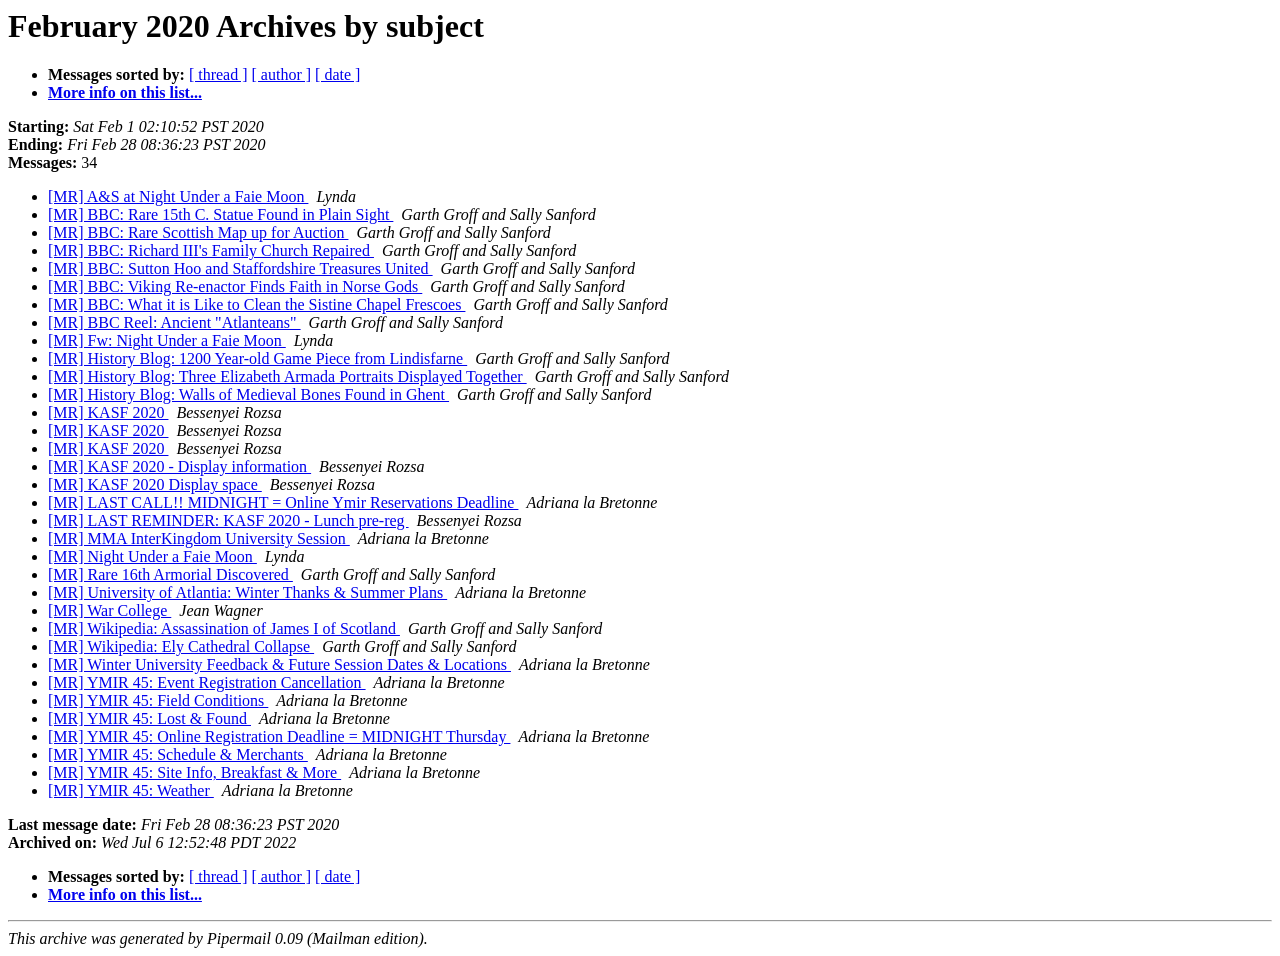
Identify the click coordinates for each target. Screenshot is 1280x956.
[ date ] (337, 74)
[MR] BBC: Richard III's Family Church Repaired (211, 250)
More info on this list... (125, 92)
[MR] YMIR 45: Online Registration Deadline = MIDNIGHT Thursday (279, 736)
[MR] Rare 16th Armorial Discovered (170, 574)
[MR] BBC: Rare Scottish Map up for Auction (198, 232)
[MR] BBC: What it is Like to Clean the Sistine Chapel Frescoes (256, 304)
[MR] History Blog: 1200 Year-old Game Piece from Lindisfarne (257, 358)
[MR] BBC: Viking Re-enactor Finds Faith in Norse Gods (235, 286)
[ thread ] (218, 74)
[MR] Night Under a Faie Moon (152, 556)
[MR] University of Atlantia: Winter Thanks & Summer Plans (247, 592)
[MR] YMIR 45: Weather (131, 790)
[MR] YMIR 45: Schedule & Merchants (178, 754)
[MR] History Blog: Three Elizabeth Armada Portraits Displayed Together (287, 376)
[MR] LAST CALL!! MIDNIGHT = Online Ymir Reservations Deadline (283, 502)
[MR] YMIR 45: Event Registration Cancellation (207, 682)
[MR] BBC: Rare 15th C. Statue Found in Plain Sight (220, 214)
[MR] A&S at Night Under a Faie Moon (178, 196)
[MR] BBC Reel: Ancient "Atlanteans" (174, 322)
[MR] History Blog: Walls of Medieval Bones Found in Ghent (248, 394)
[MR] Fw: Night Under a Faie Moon (167, 340)
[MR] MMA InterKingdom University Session (199, 538)
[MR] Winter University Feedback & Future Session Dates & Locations (279, 664)
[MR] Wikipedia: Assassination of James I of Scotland (224, 628)
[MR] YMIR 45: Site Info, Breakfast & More (194, 772)
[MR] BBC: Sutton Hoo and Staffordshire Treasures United (240, 268)
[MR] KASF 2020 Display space (155, 484)
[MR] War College (109, 610)
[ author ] (282, 74)
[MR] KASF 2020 (108, 412)
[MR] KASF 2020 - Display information (179, 466)
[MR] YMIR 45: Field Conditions (158, 700)
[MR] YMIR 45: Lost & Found (149, 718)
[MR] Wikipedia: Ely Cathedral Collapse (181, 646)
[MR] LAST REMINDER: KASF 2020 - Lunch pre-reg (228, 520)
